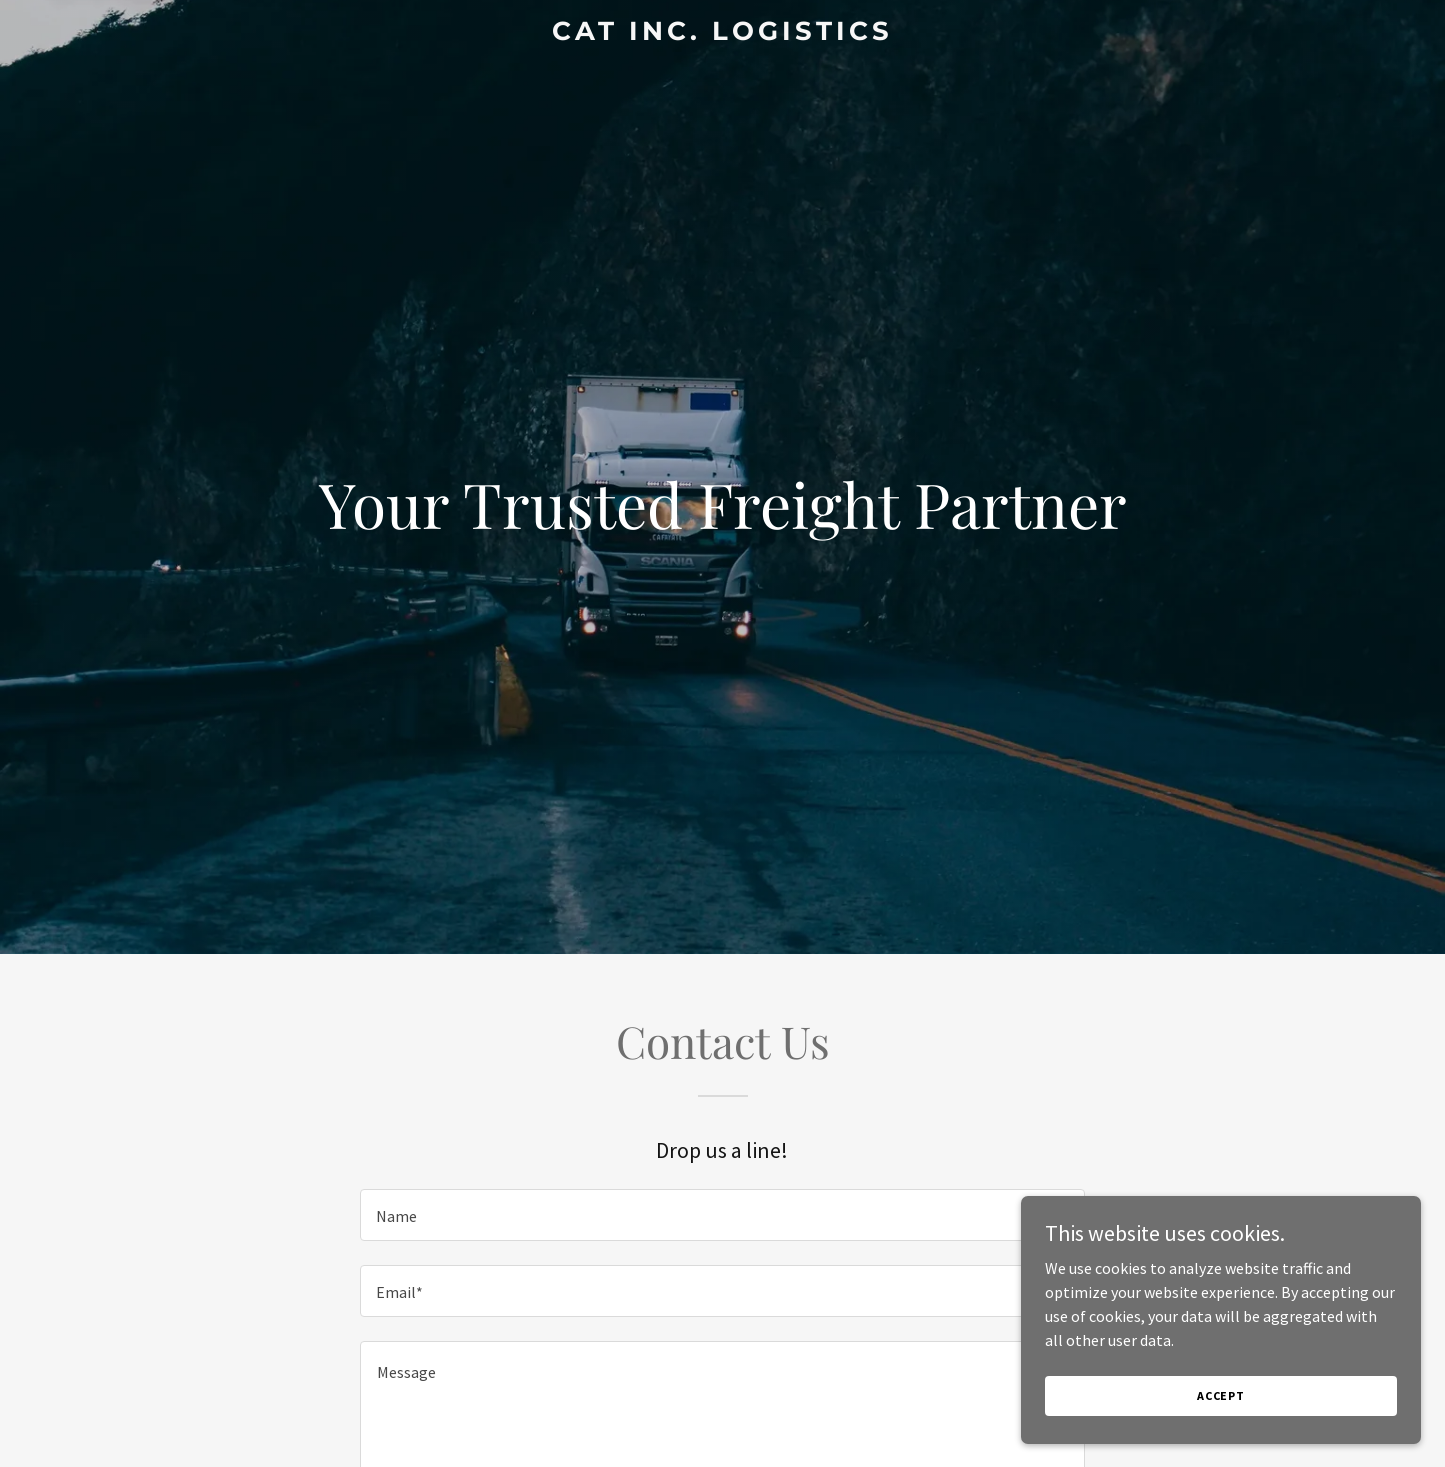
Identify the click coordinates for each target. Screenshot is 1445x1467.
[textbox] (722, 1215)
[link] (723, 34)
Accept (1221, 1395)
